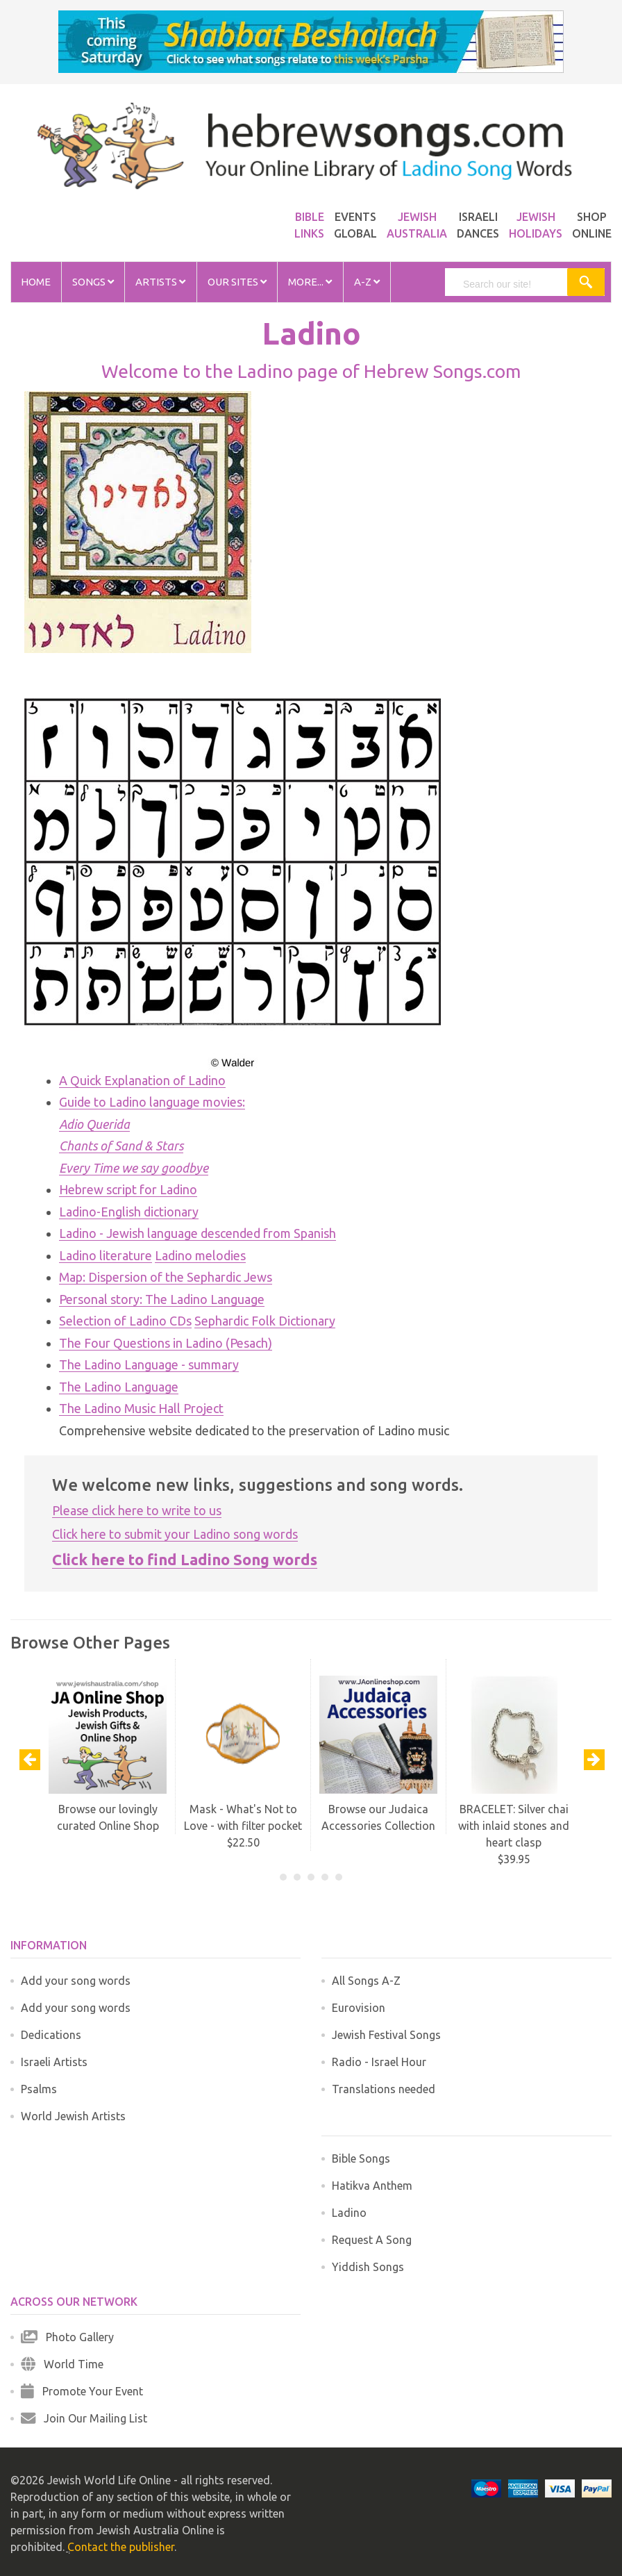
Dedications (51, 2035)
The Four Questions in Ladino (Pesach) (165, 1343)
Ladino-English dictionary (129, 1212)
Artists (160, 282)
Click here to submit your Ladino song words (175, 1534)
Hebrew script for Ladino (128, 1189)
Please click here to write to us (136, 1510)
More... (310, 282)
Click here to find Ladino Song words (184, 1559)
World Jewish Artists (73, 2116)
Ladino (349, 2212)
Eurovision (358, 2007)
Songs (93, 282)
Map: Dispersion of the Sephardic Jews (165, 1277)
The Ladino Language (118, 1387)
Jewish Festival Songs (386, 2035)
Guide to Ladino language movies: (152, 1102)
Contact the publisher (120, 2547)
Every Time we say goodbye (133, 1168)
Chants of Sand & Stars (121, 1146)
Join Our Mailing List (84, 2418)
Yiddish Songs (368, 2267)
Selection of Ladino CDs (125, 1321)
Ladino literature (105, 1255)
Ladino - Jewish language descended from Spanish (197, 1233)
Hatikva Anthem (372, 2185)
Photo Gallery (67, 2337)
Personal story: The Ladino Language (161, 1299)
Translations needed (383, 2089)
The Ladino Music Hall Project (141, 1408)
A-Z (367, 282)
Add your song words (76, 1980)
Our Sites (237, 282)
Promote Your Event (82, 2391)
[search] (512, 284)
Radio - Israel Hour (379, 2062)
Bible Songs (361, 2158)
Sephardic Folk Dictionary (264, 1321)
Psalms (39, 2089)
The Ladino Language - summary (149, 1364)
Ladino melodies (200, 1255)
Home (36, 282)
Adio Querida (94, 1124)
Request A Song (372, 2240)
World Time (62, 2364)
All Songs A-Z (366, 1980)
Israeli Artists (54, 2062)
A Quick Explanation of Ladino (142, 1080)
